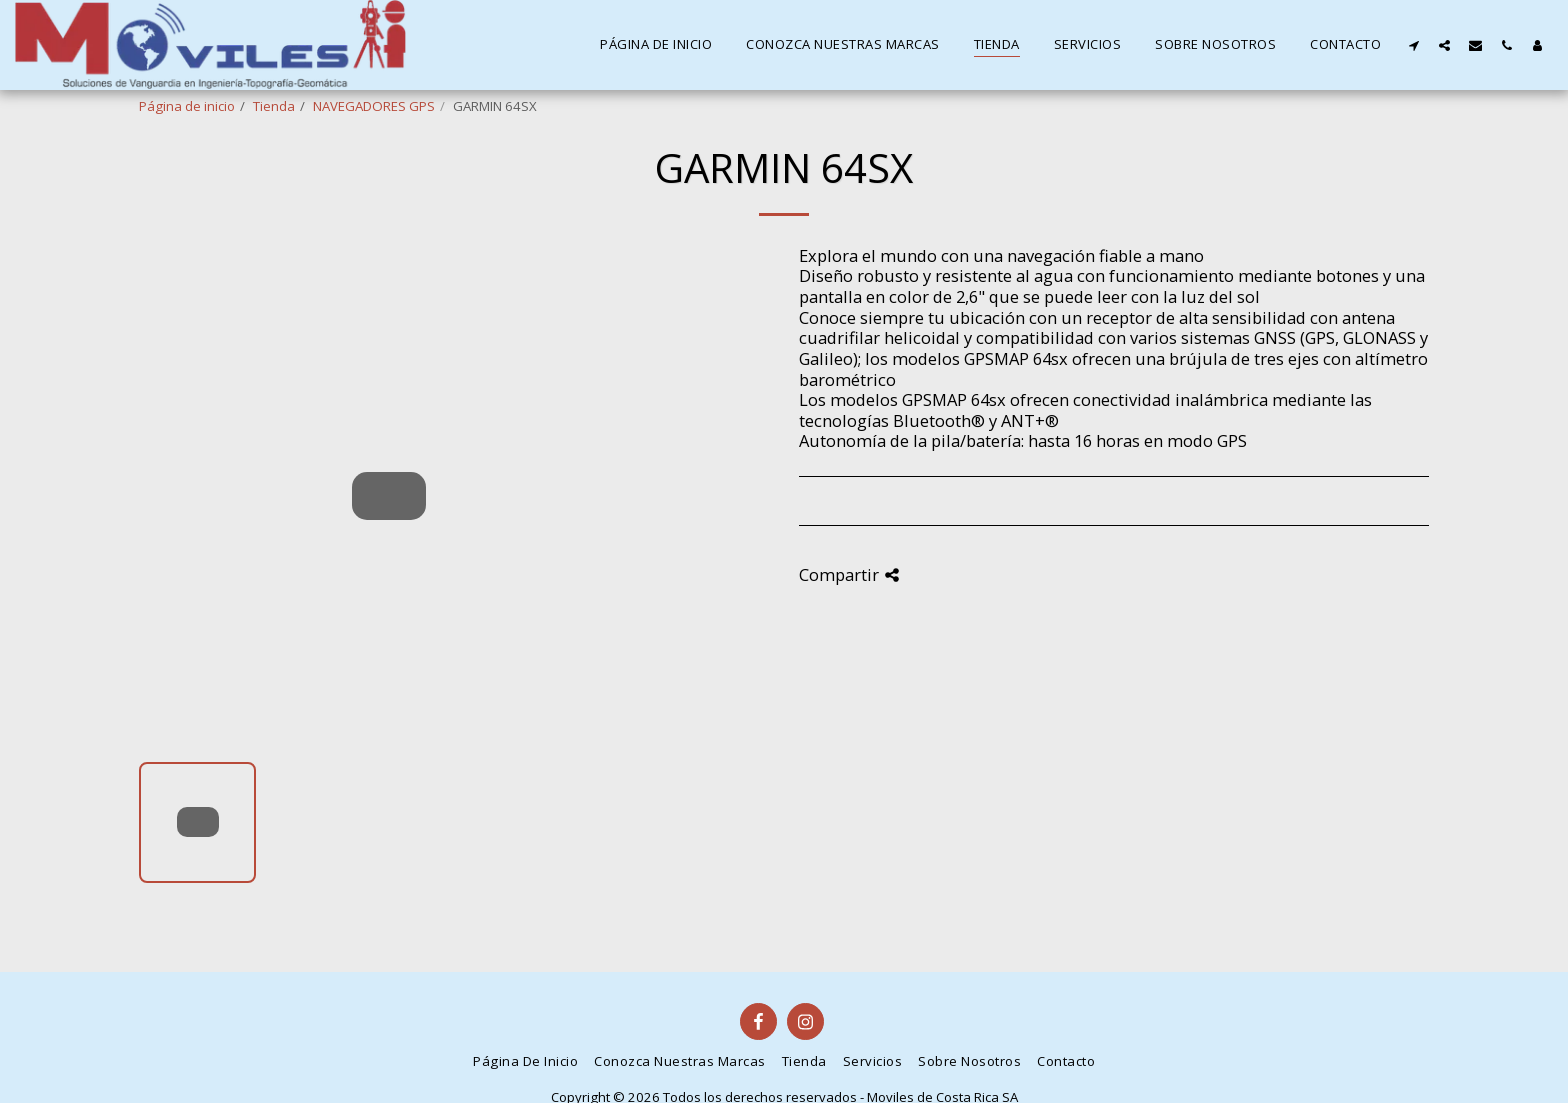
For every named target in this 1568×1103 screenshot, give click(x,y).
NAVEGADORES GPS (374, 106)
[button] (1413, 45)
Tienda (274, 106)
